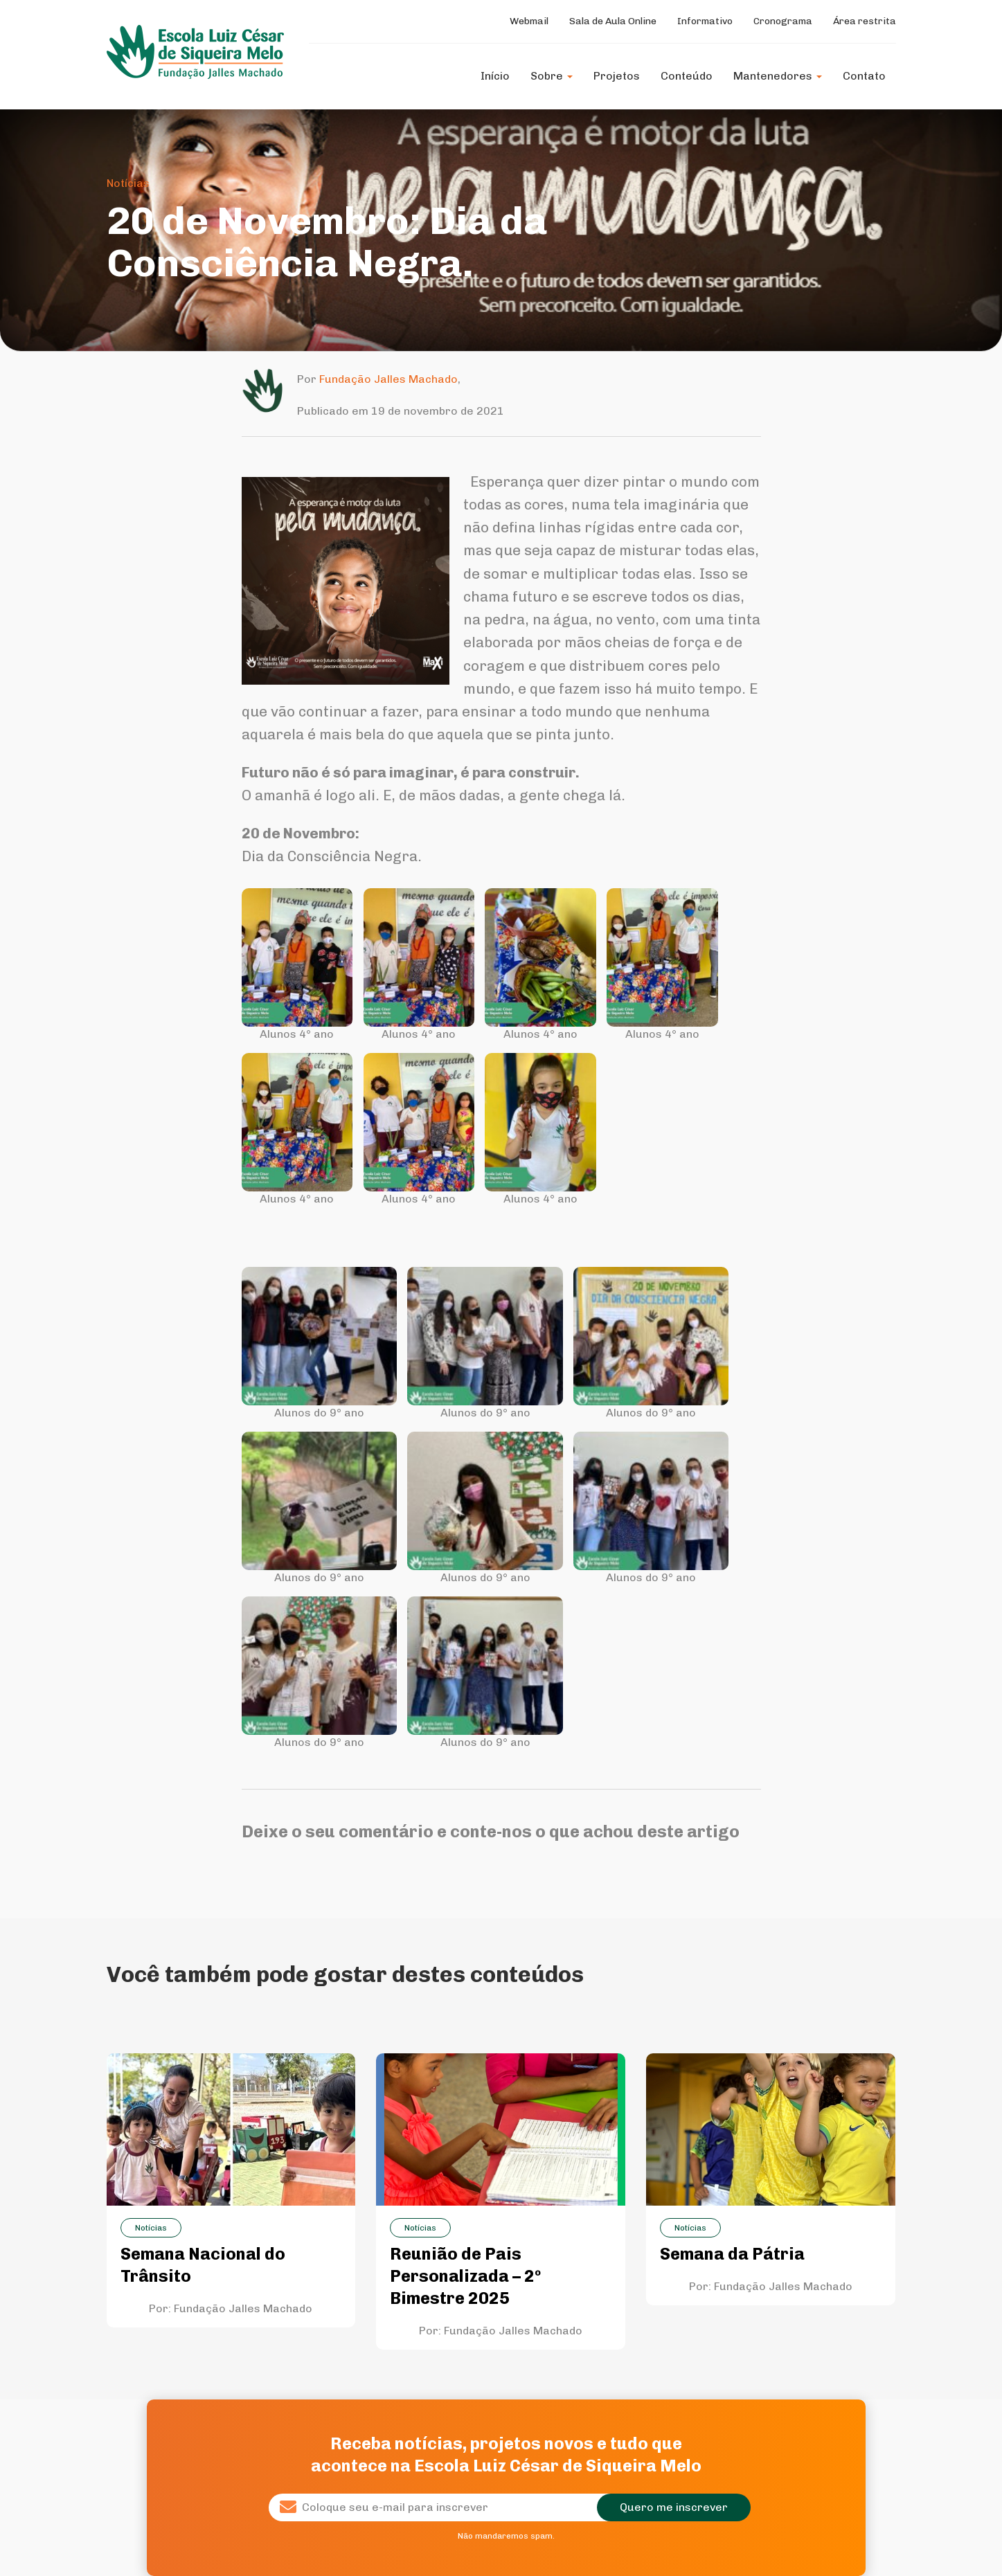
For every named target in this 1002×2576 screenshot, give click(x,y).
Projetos (616, 75)
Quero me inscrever (674, 2507)
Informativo (705, 21)
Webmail (529, 21)
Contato (864, 75)
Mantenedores (777, 75)
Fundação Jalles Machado (388, 379)
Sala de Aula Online (612, 21)
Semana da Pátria (732, 2254)
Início (495, 75)
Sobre (551, 75)
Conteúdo (687, 75)
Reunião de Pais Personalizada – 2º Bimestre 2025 (465, 2276)
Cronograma (782, 21)
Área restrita (864, 21)
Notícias (128, 183)
